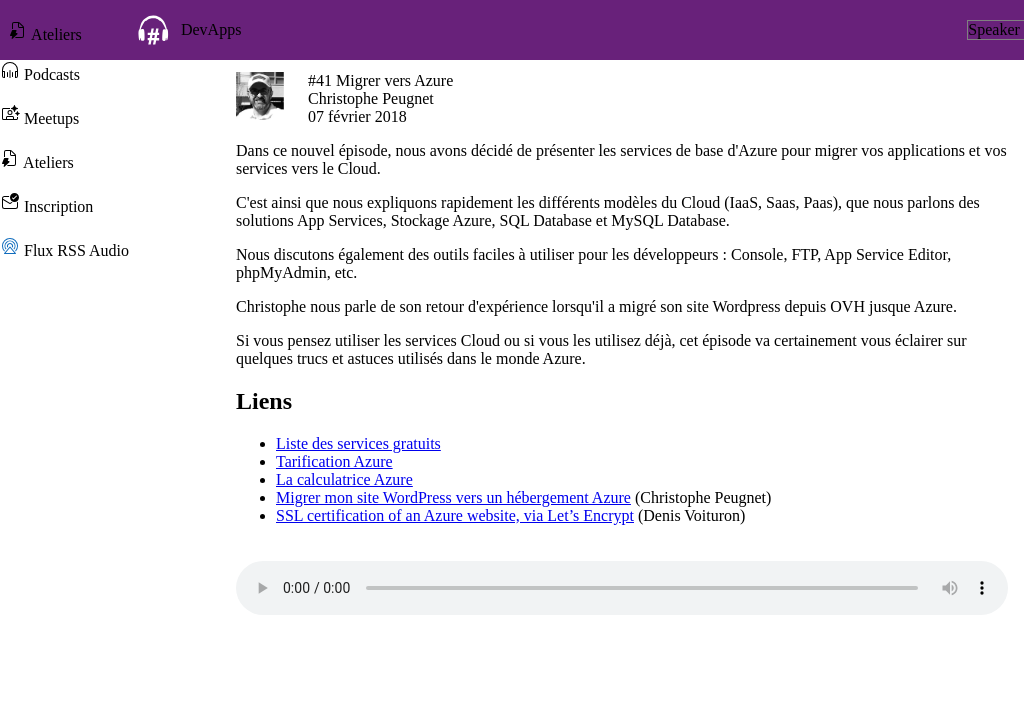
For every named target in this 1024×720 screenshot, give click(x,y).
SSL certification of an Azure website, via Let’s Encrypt (455, 515)
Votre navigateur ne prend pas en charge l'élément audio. (622, 588)
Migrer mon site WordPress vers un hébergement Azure (453, 497)
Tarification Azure (334, 461)
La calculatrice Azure (344, 479)
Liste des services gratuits (358, 443)
